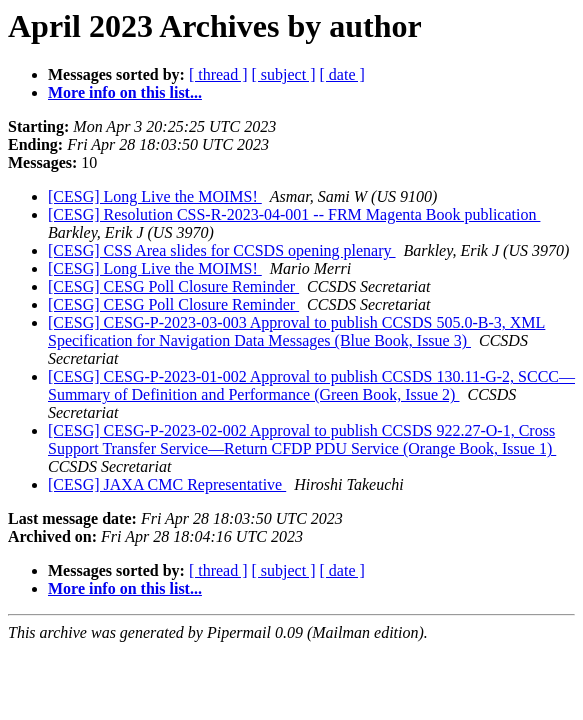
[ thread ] (218, 74)
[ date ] (342, 74)
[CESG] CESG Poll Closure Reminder (173, 286)
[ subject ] (284, 74)
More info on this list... (125, 92)
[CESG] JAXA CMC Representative (167, 484)
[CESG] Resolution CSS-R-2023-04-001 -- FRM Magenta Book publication (294, 214)
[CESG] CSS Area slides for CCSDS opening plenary (222, 250)
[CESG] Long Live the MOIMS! (155, 196)
